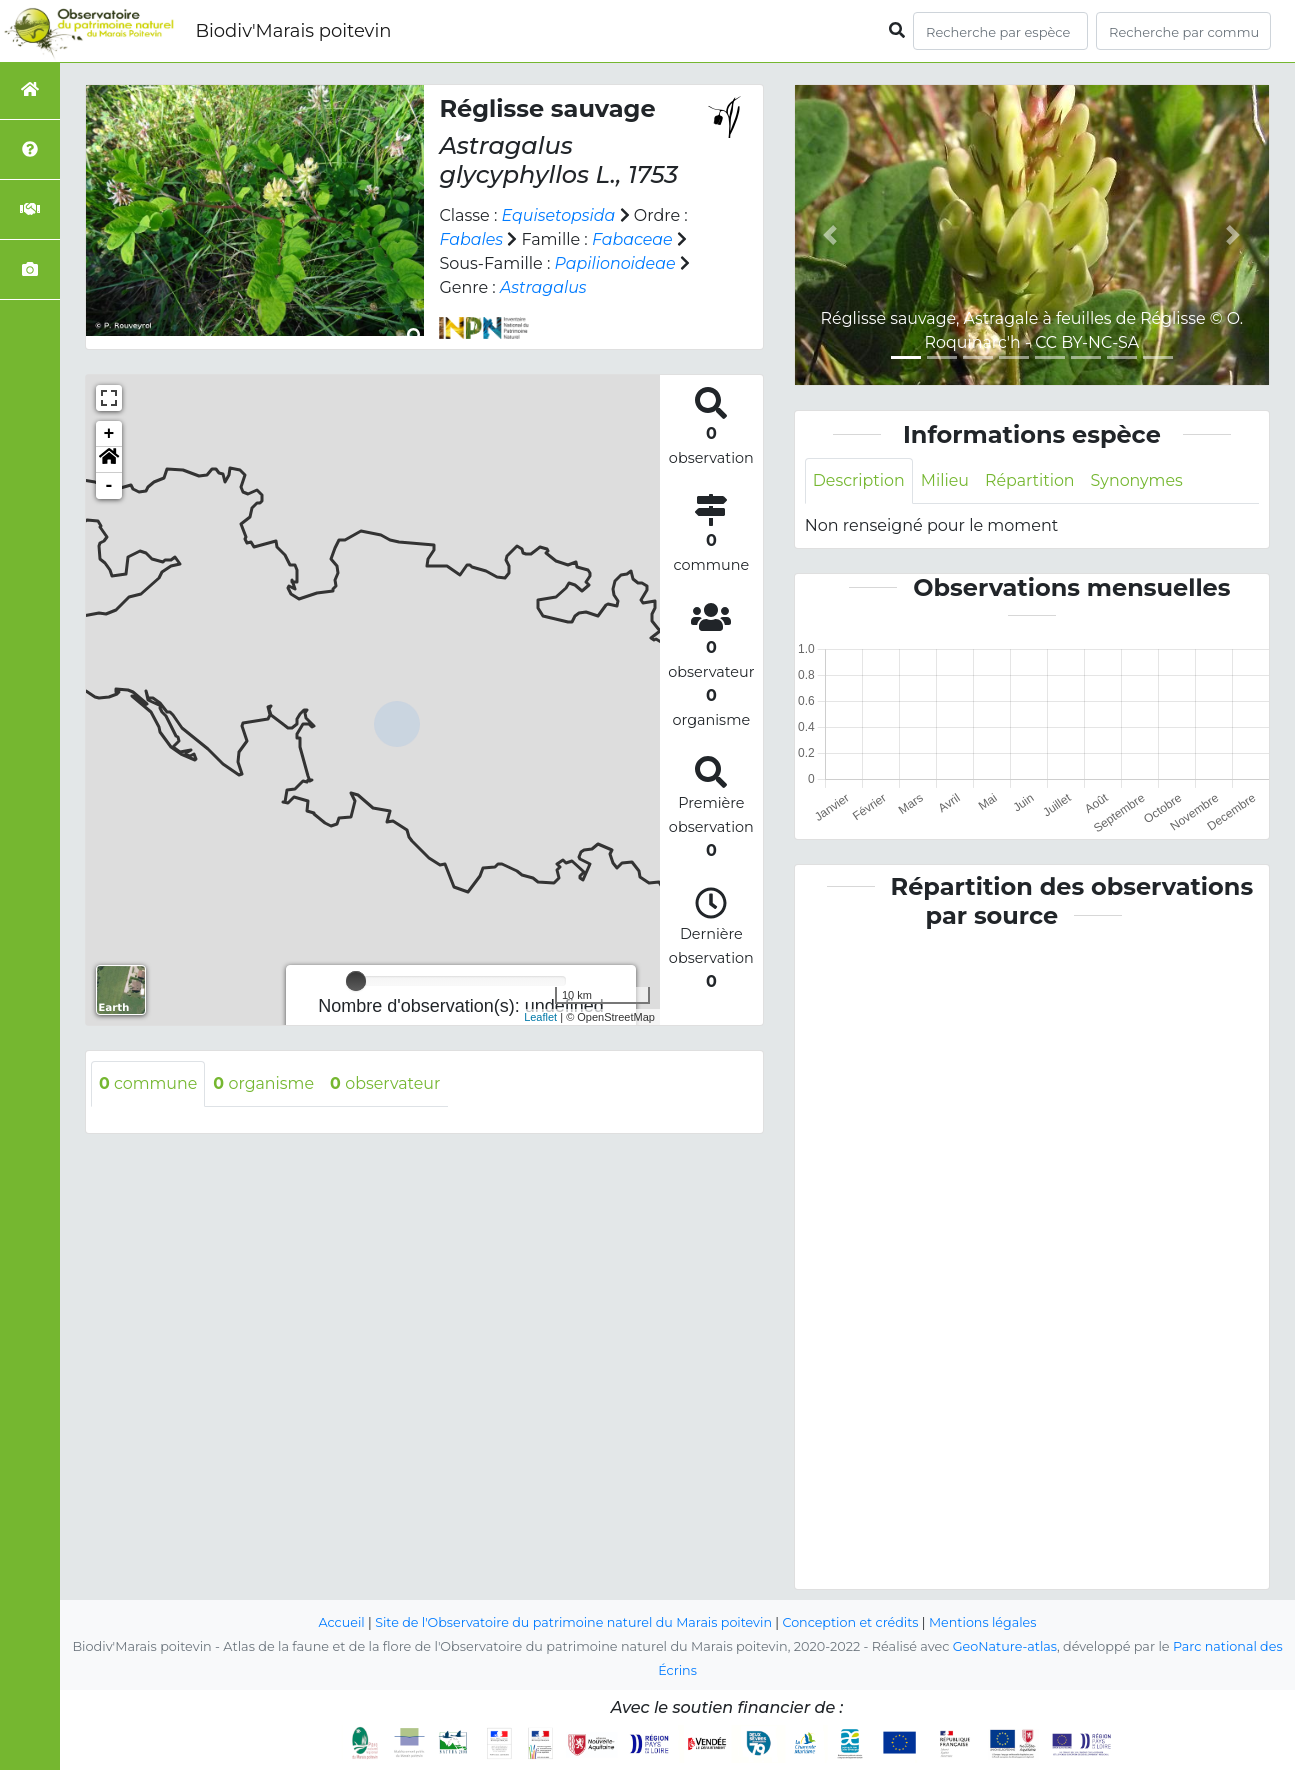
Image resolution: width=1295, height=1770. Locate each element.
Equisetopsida (559, 215)
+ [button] (109, 434)
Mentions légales (985, 1622)
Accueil (339, 1622)
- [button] (109, 486)
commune (148, 1083)
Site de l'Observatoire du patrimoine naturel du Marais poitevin (573, 1622)
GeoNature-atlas (1004, 1646)
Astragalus (543, 287)
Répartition (1031, 480)
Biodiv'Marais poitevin (293, 31)
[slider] (356, 981)
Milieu (946, 480)
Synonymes (1139, 480)
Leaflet (540, 1017)
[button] (109, 460)
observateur (387, 1083)
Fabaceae (633, 239)
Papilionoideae (615, 263)
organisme (265, 1083)
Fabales (471, 239)
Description (859, 480)
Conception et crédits (851, 1622)
